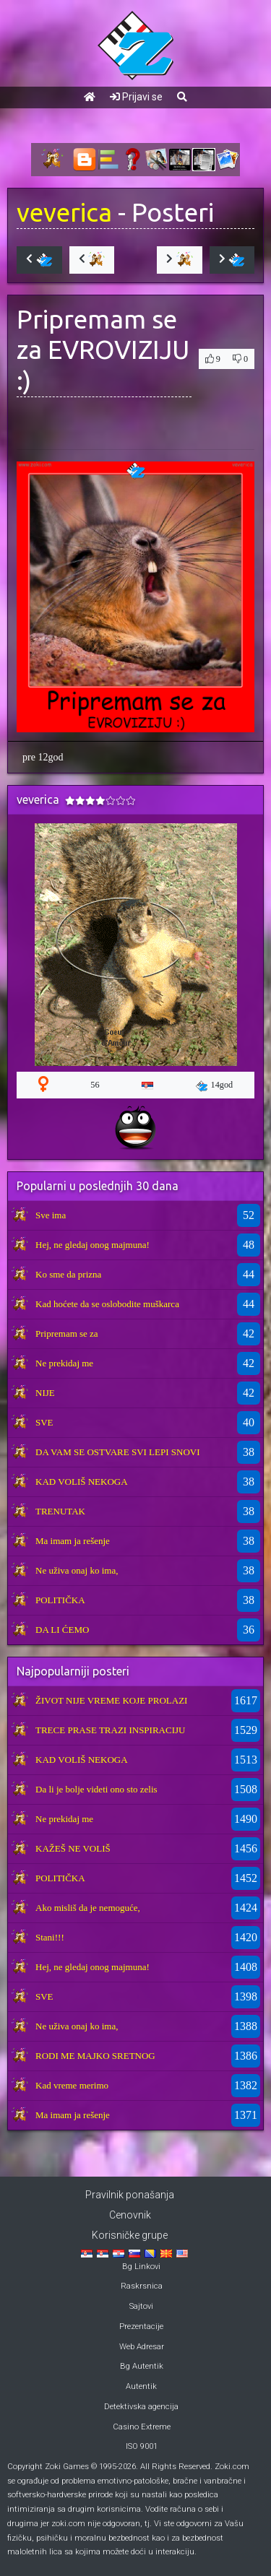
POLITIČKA (60, 1600)
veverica (64, 212)
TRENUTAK (60, 1511)
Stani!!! (49, 1937)
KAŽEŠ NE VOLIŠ (73, 1848)
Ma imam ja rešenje (72, 1540)
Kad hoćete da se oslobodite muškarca (107, 1303)
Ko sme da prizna (68, 1274)
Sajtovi (141, 2306)
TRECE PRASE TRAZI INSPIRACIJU (110, 1730)
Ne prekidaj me (64, 1363)
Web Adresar (141, 2346)
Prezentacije (141, 2326)
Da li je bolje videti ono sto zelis (96, 1789)
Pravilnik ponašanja (129, 2194)
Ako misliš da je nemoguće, (87, 1907)
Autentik (141, 2386)
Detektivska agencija (141, 2406)
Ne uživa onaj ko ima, (76, 1570)
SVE (44, 1422)
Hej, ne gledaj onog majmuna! (92, 1244)
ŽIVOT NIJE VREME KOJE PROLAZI (111, 1700)
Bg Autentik (141, 2366)
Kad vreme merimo (71, 2085)
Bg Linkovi (141, 2266)
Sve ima (50, 1215)
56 (94, 1085)
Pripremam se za (66, 1333)
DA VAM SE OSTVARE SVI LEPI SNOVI (117, 1452)
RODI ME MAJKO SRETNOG (95, 2055)
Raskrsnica (142, 2286)
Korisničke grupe (130, 2235)
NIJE (45, 1392)
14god (214, 1085)
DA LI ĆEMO (62, 1629)
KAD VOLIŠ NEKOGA (81, 1481)
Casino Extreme (142, 2427)
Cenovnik (130, 2215)
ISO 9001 (142, 2446)
